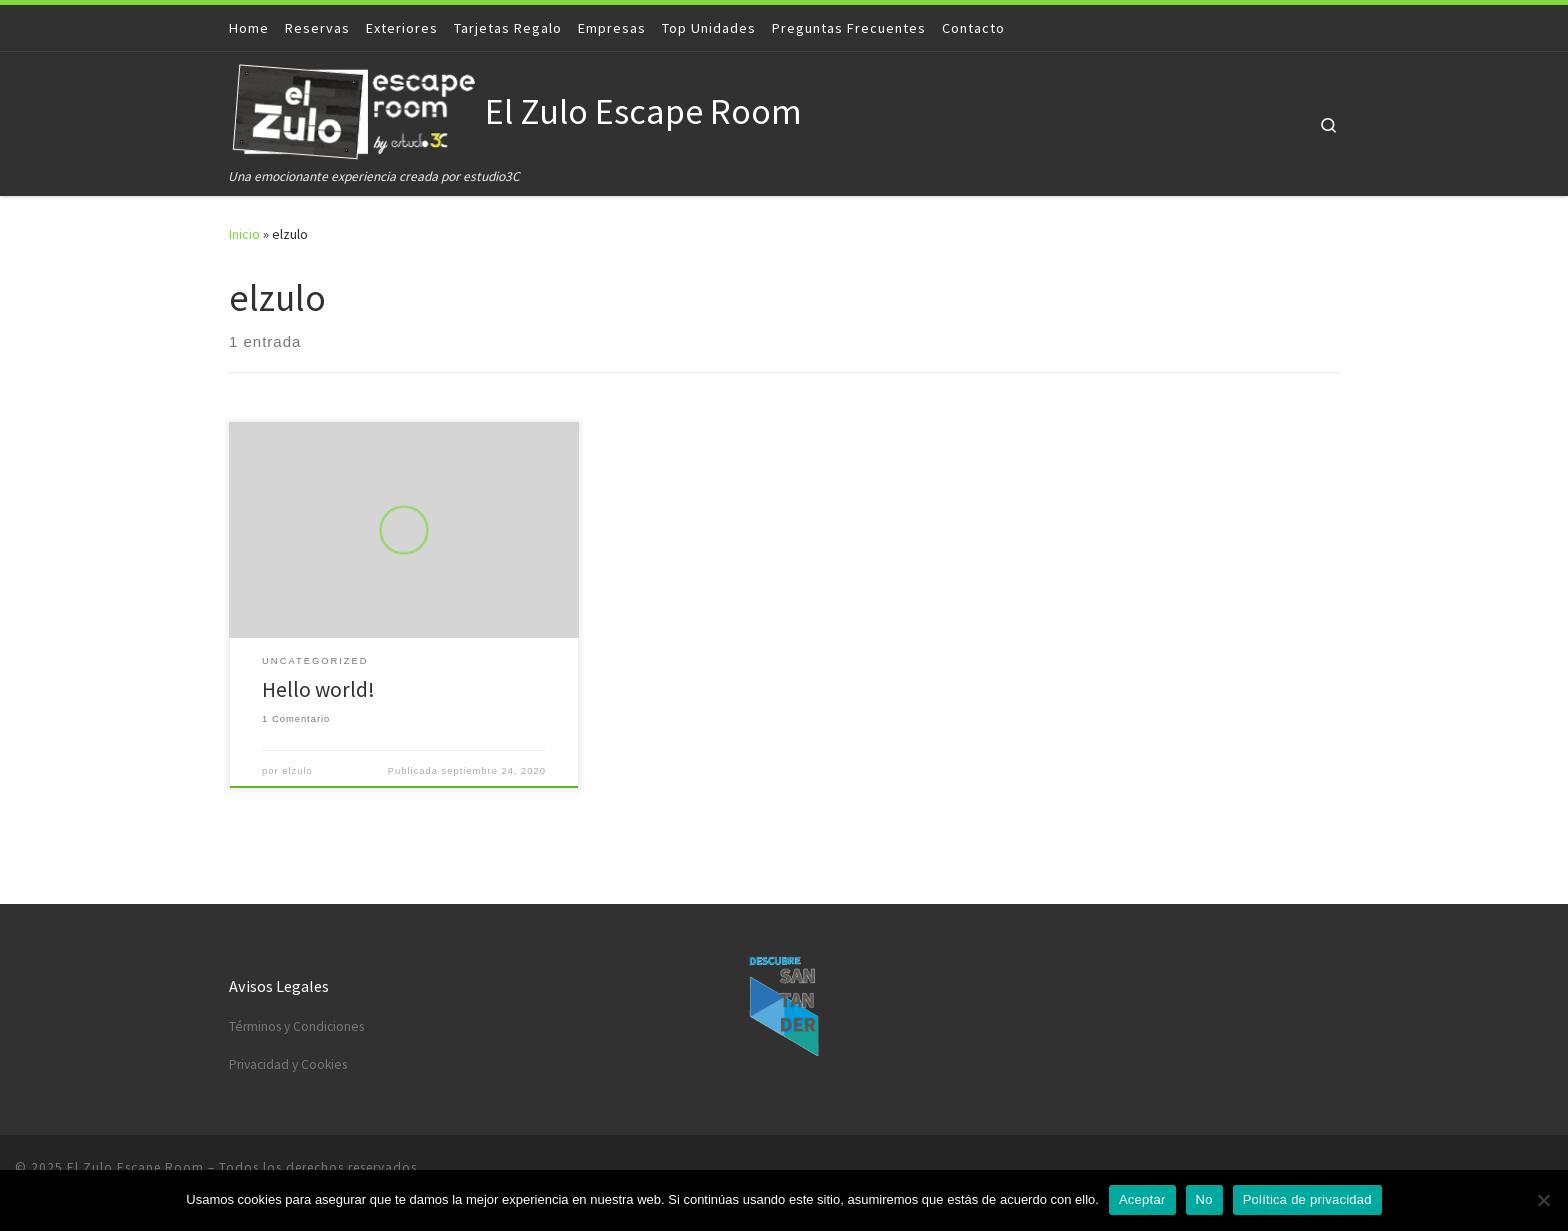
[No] (1543, 1200)
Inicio (244, 234)
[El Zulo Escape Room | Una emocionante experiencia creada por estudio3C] (353, 108)
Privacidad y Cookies (288, 1064)
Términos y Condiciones (296, 1026)
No (1204, 1199)
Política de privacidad (1307, 1199)
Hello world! (318, 689)
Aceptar (1142, 1199)
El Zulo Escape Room (135, 1167)
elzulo (297, 771)
